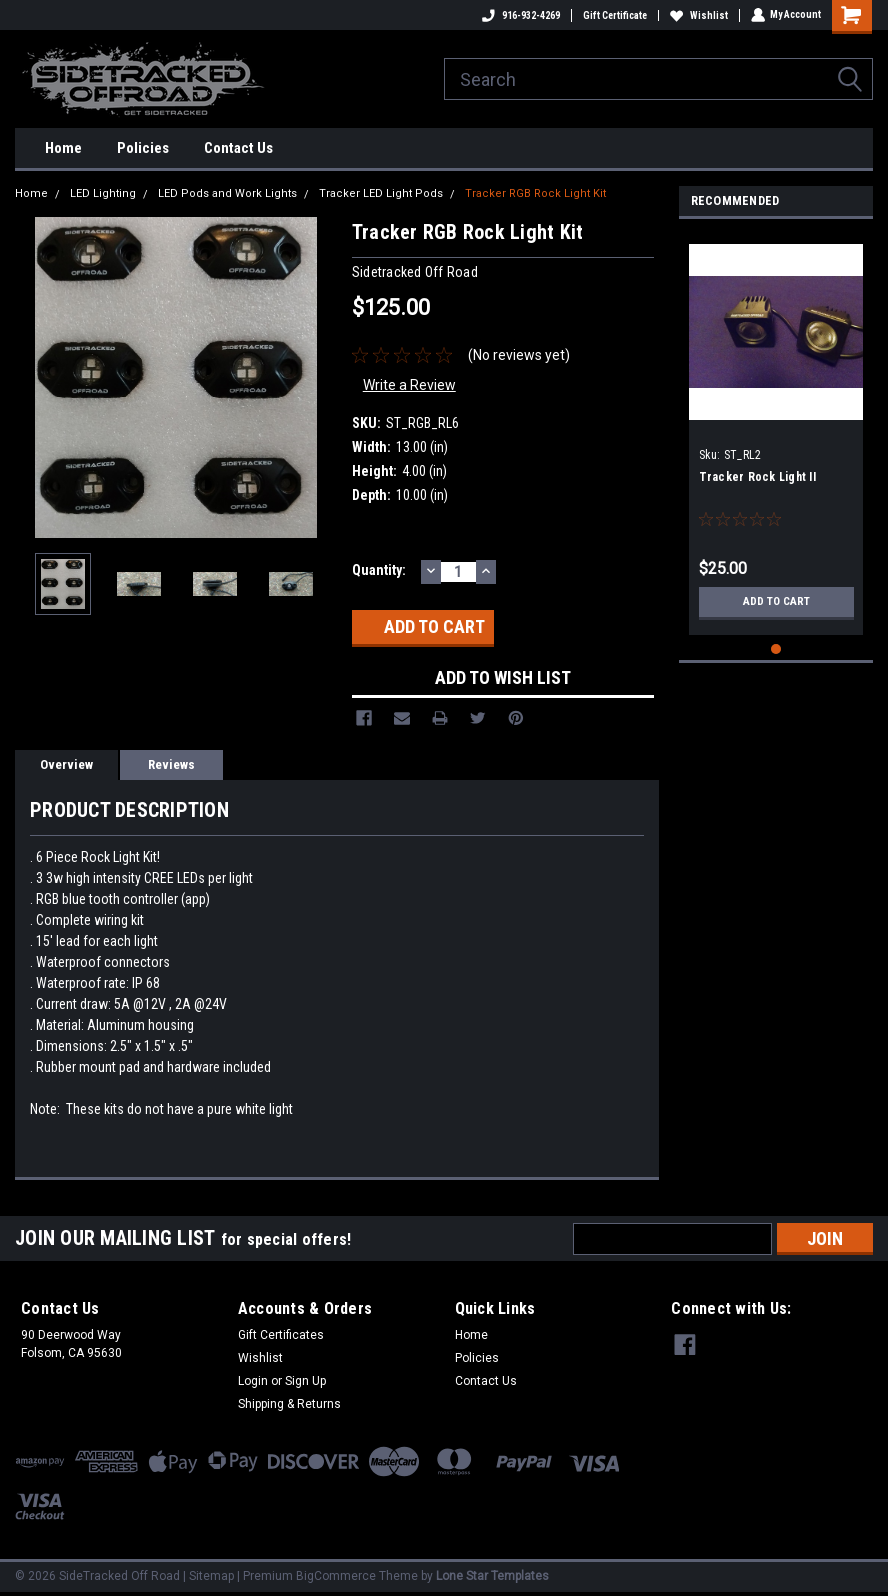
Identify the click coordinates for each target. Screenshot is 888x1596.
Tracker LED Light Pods (381, 193)
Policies (143, 148)
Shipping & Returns (289, 1404)
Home (63, 148)
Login (253, 1381)
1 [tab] (776, 649)
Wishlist (698, 15)
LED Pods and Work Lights (227, 193)
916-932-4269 (520, 15)
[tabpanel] (776, 432)
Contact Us (238, 148)
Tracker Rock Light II (757, 477)
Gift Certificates (281, 1335)
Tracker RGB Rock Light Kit (535, 193)
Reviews (171, 764)
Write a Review (409, 385)
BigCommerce (336, 1576)
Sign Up (305, 1381)
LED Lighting (103, 193)
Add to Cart (776, 602)
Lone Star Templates (492, 1576)
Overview (66, 764)
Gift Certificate (614, 15)
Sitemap (211, 1576)
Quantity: (379, 570)
